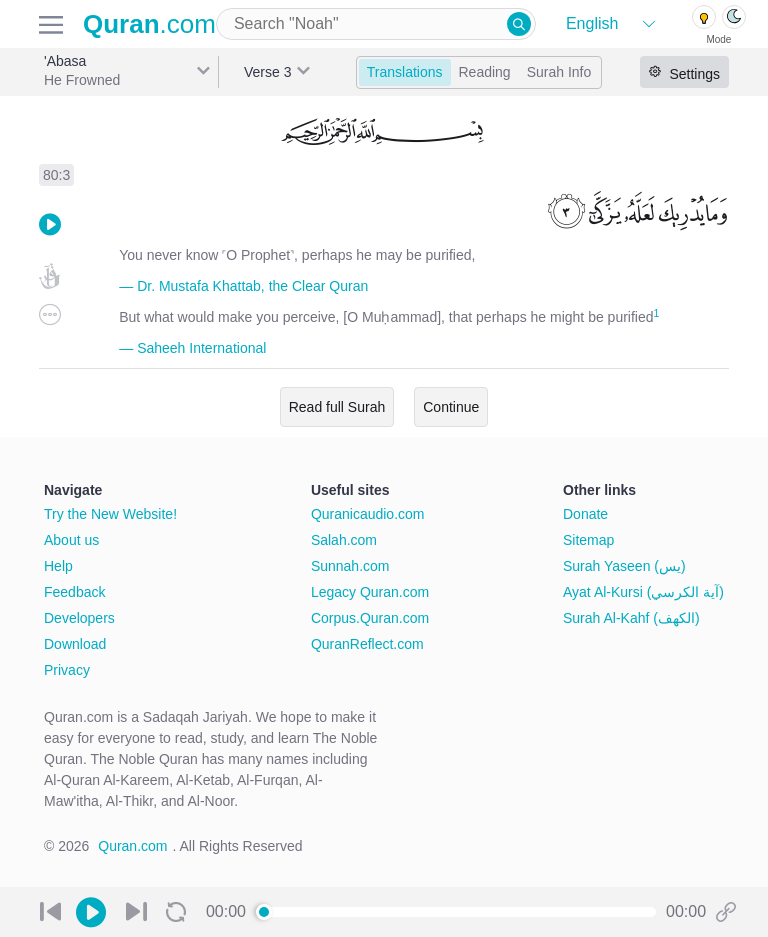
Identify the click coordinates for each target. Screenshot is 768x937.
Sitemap (588, 540)
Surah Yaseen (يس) (624, 566)
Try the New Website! (110, 514)
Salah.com (344, 540)
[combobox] (376, 24)
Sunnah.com (350, 566)
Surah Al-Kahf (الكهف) (631, 618)
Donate (585, 514)
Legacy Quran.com (370, 592)
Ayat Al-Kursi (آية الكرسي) (643, 592)
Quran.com (132, 846)
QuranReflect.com (367, 644)
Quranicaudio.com (368, 514)
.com (149, 24)
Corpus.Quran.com (370, 618)
